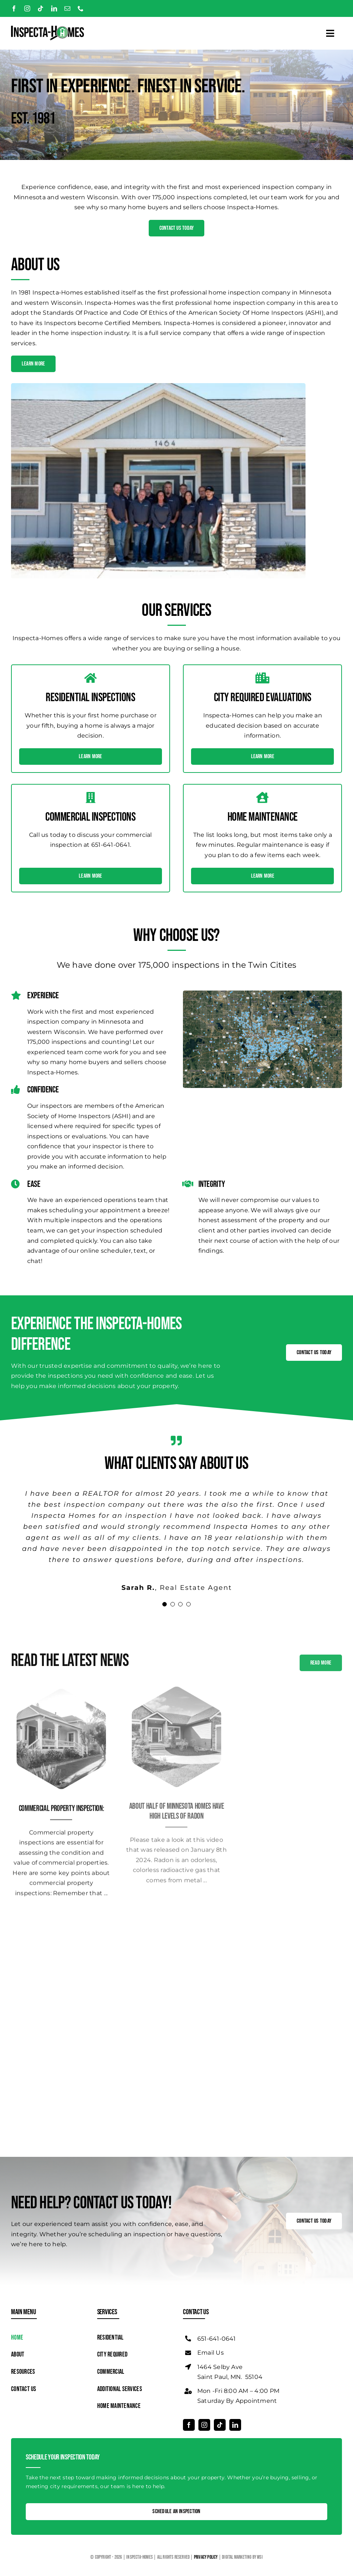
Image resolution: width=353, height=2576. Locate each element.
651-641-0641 (216, 2338)
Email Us (210, 2352)
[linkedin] (54, 8)
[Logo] (47, 28)
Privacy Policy (206, 2557)
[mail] (67, 8)
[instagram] (27, 8)
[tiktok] (40, 8)
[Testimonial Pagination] (164, 1604)
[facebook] (14, 8)
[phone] (81, 8)
